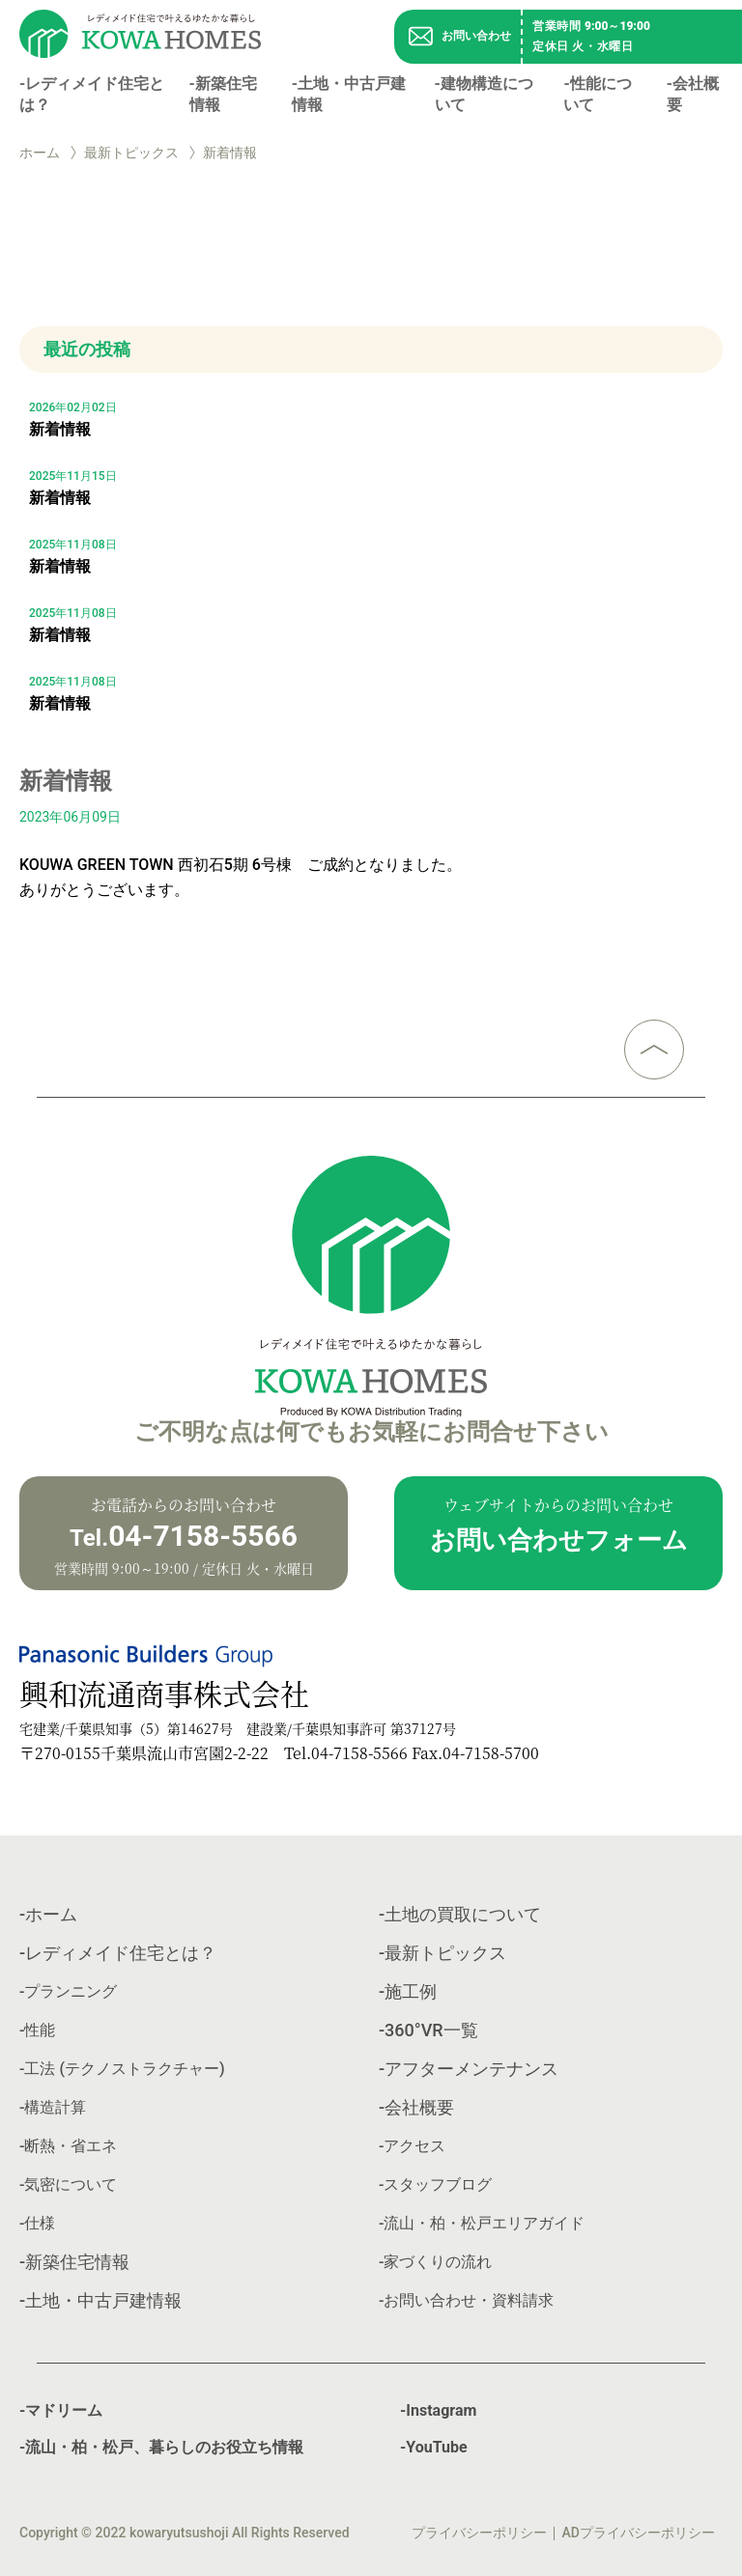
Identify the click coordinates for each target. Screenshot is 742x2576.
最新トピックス (131, 152)
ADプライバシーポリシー (638, 2532)
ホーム (39, 152)
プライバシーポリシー (479, 2532)
